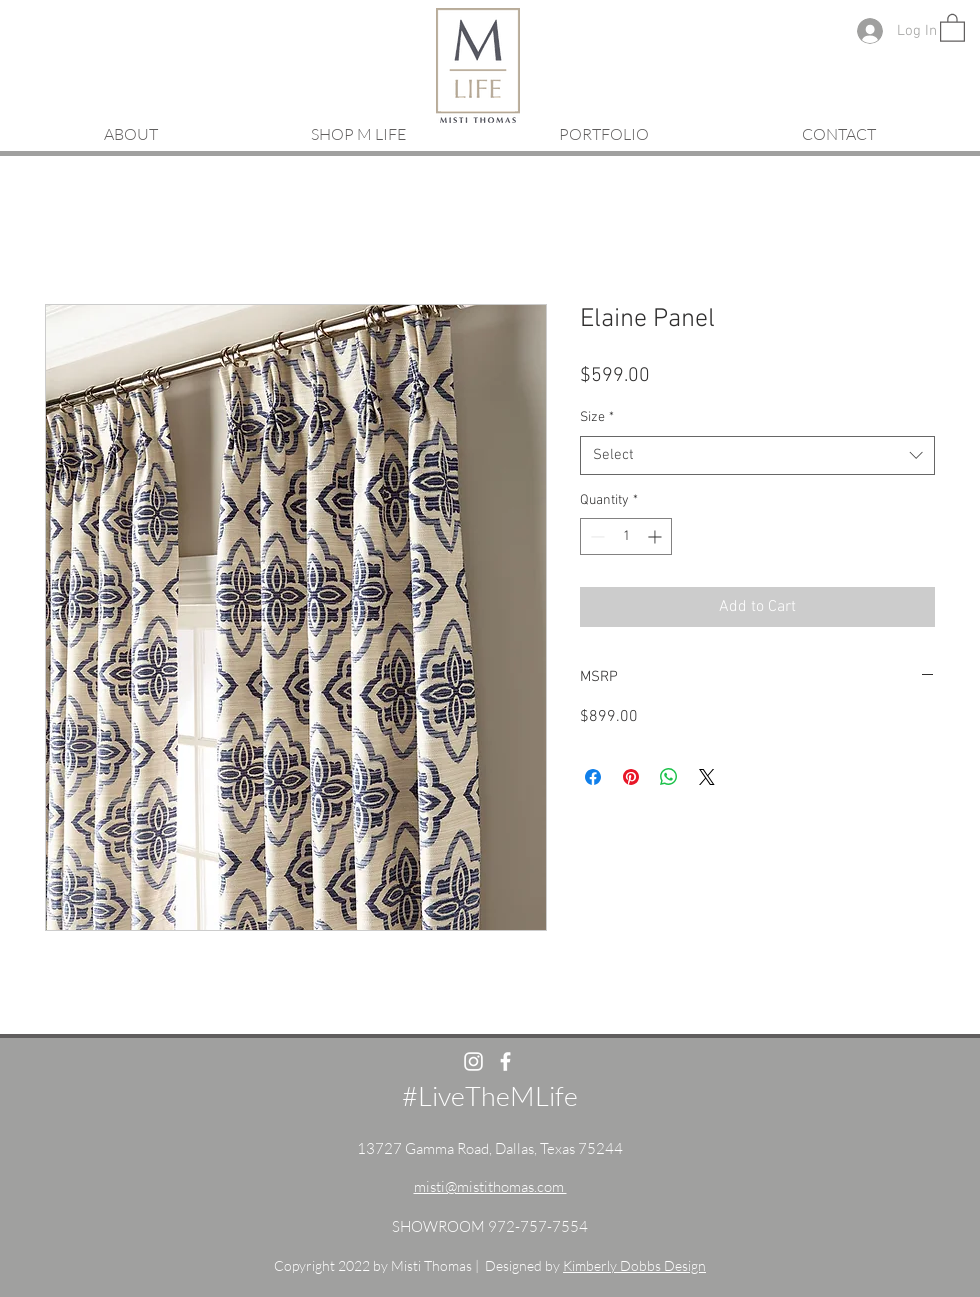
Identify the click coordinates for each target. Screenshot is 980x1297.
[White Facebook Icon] (505, 1061)
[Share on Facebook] (593, 777)
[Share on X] (707, 777)
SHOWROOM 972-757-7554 (490, 1226)
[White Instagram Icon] (473, 1061)
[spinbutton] (626, 536)
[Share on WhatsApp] (669, 777)
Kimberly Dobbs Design (634, 1265)
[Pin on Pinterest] (631, 777)
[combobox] (757, 455)
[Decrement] (595, 536)
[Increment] (656, 536)
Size (597, 417)
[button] (952, 27)
